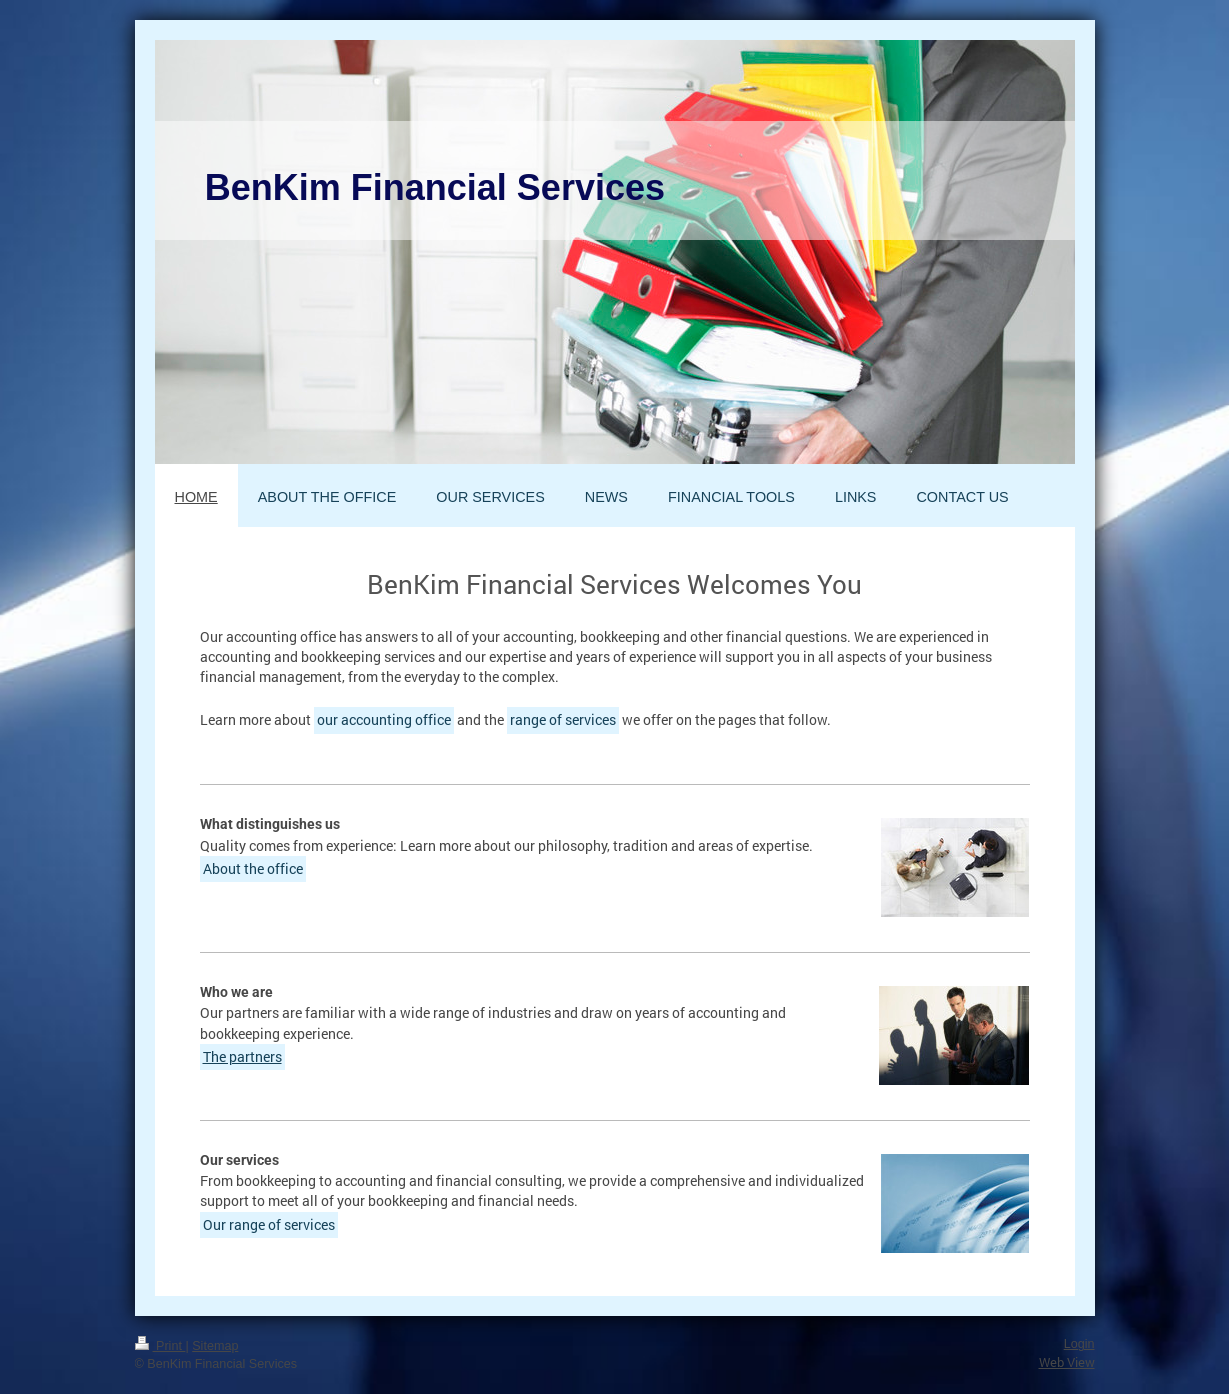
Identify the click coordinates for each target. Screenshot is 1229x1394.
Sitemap (215, 1346)
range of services (563, 719)
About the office (253, 868)
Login (1079, 1344)
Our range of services (269, 1224)
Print (160, 1346)
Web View (1067, 1362)
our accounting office (384, 719)
